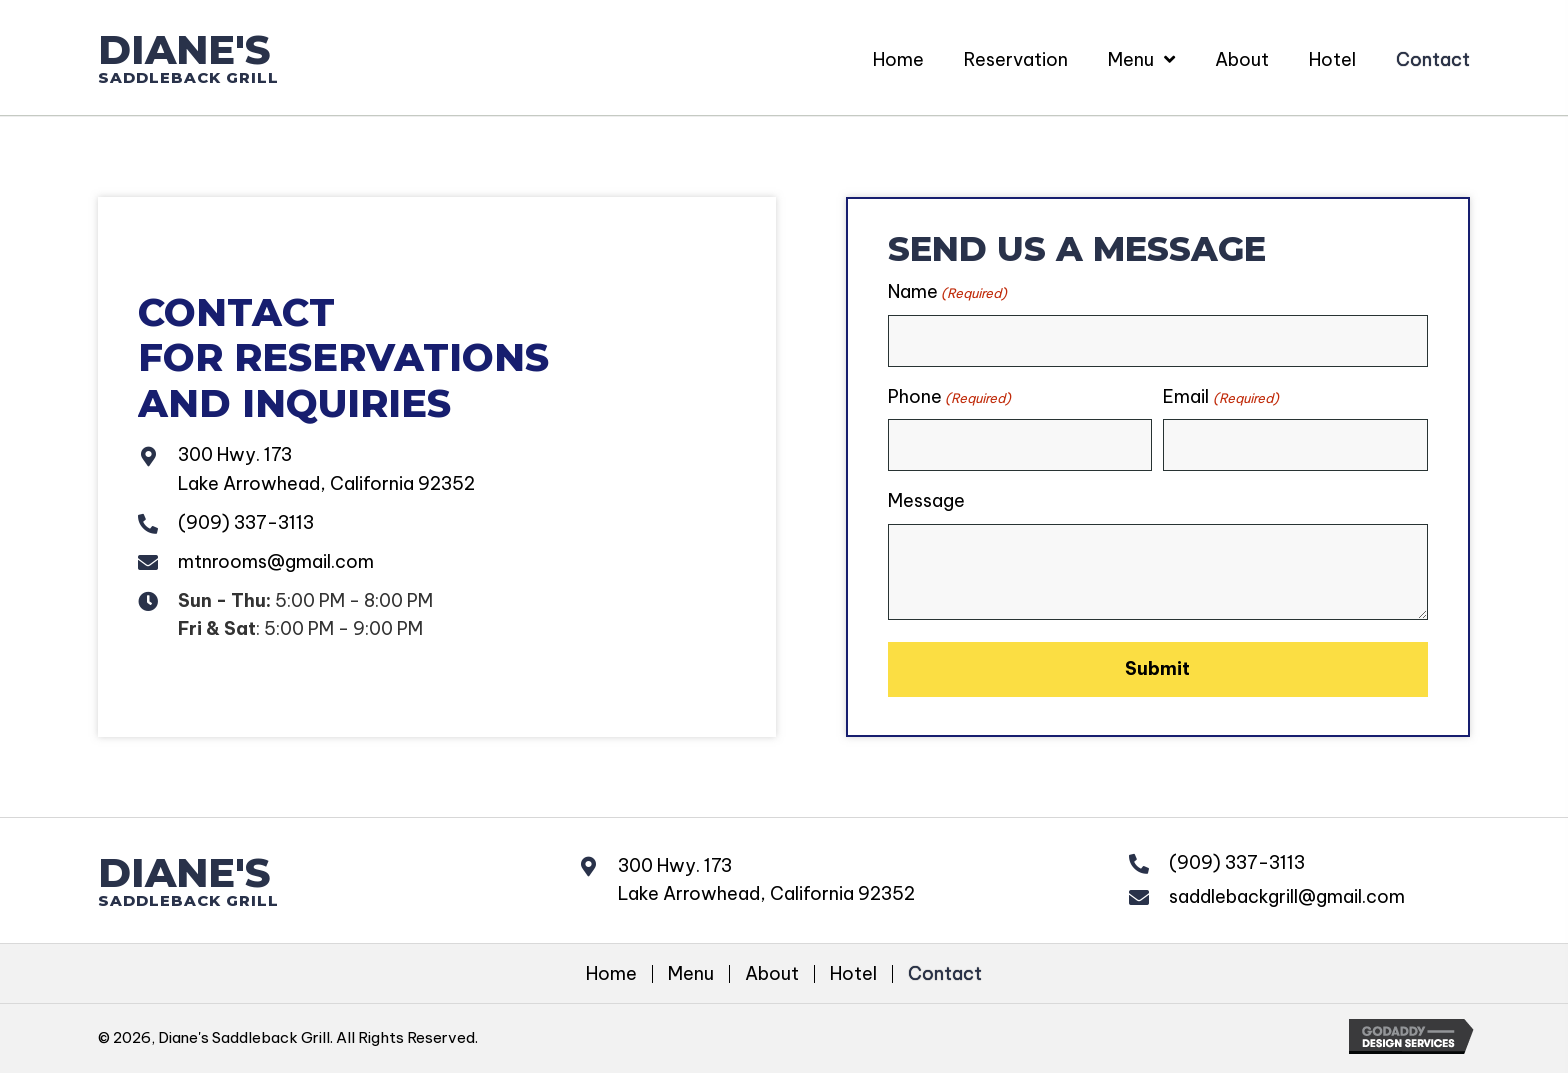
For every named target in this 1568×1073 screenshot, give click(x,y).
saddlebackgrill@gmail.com (1287, 895)
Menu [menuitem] (691, 973)
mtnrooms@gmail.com (276, 561)
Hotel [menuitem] (853, 973)
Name (947, 292)
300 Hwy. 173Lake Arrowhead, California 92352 (766, 879)
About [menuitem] (772, 973)
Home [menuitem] (611, 973)
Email (1220, 396)
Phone (949, 396)
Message (926, 500)
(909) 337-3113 (246, 522)
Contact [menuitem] (945, 973)
